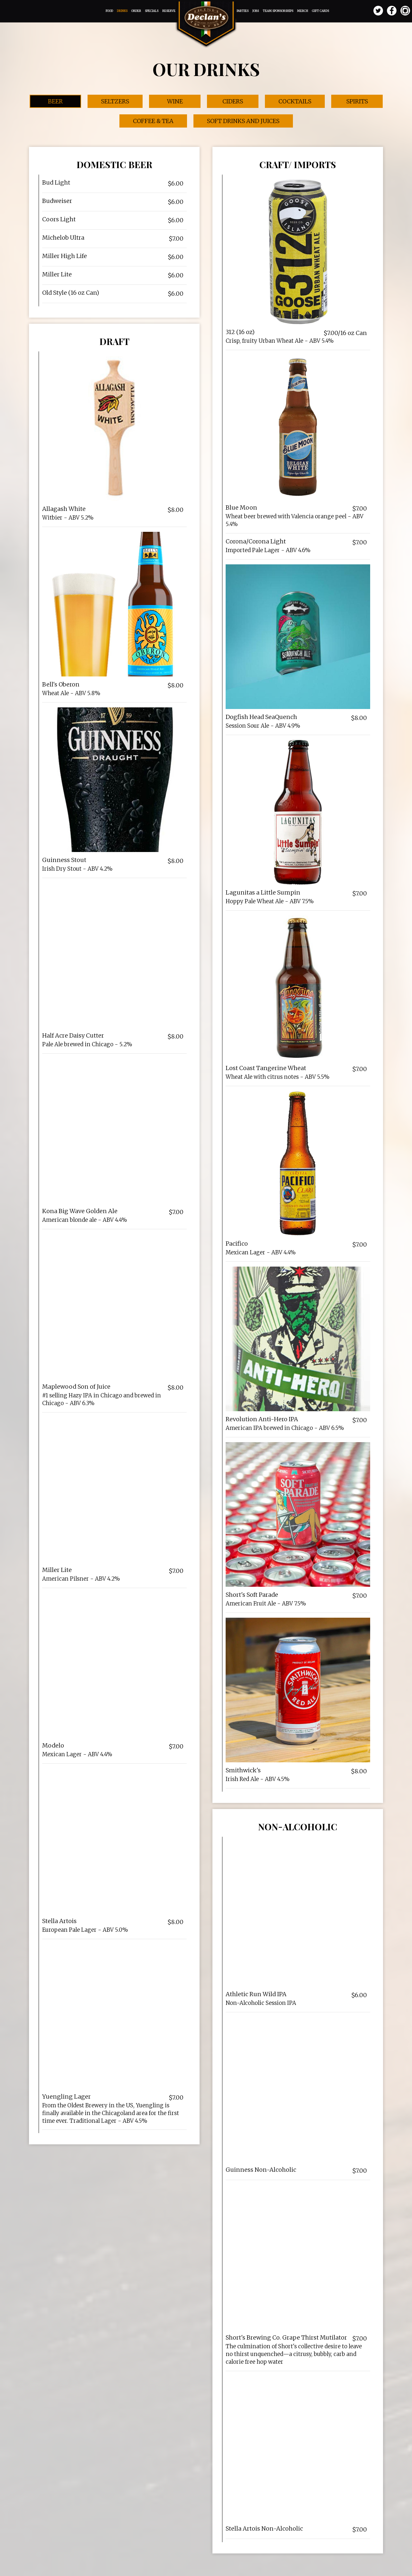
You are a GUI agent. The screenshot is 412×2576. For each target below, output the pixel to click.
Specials (152, 11)
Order (136, 11)
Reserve (168, 11)
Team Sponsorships (278, 11)
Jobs (255, 11)
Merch (303, 11)
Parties (243, 11)
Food (110, 11)
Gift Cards (320, 11)
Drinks (122, 11)
